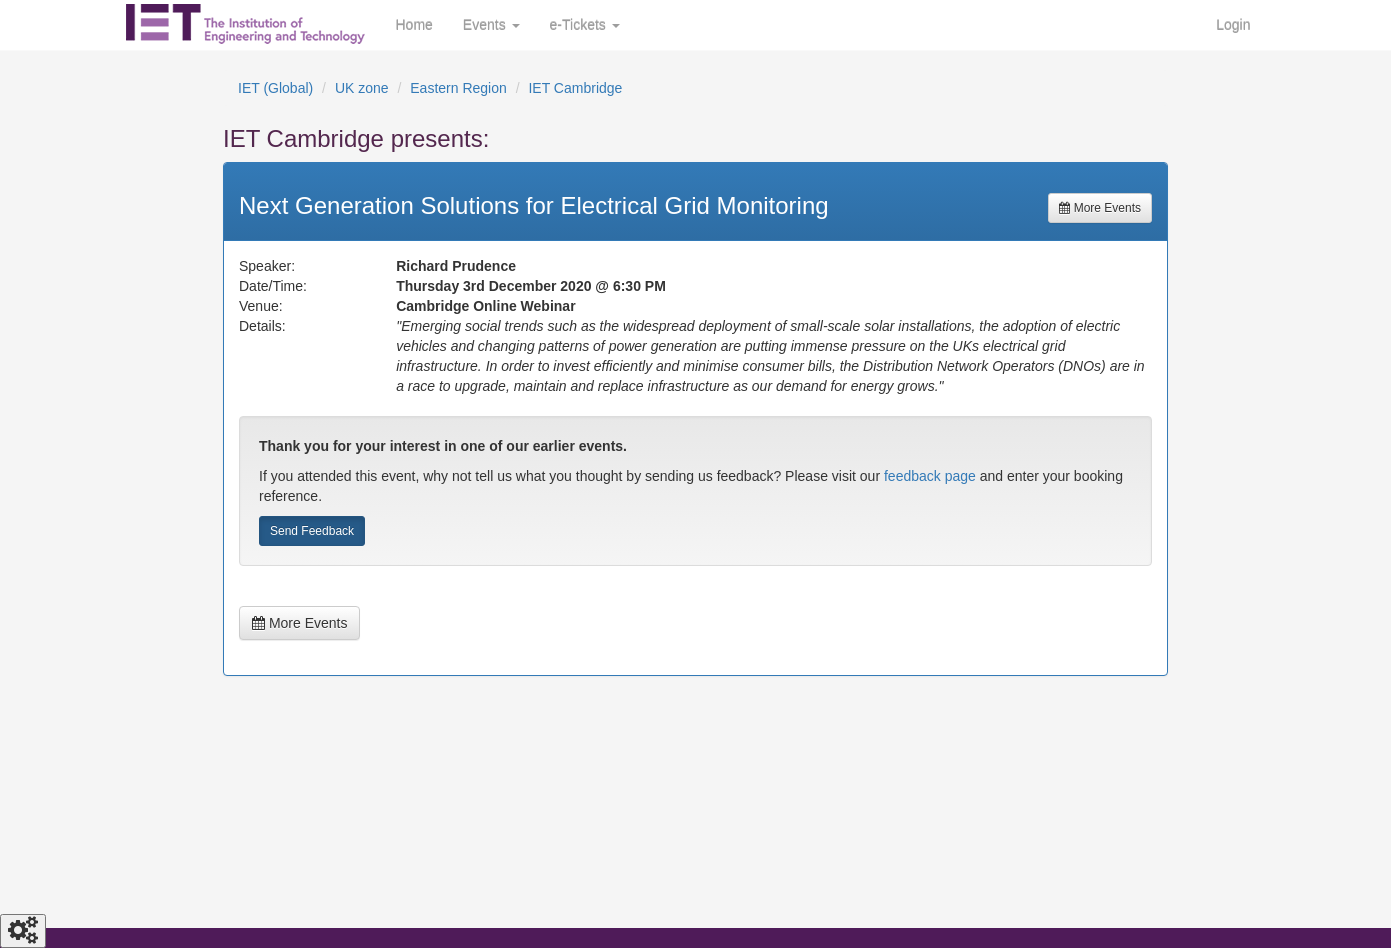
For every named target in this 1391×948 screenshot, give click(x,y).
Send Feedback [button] (312, 531)
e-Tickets (585, 25)
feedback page (930, 476)
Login (1233, 25)
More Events (1100, 208)
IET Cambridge (575, 88)
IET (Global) (275, 88)
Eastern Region (458, 88)
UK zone (362, 88)
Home (414, 25)
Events (491, 25)
